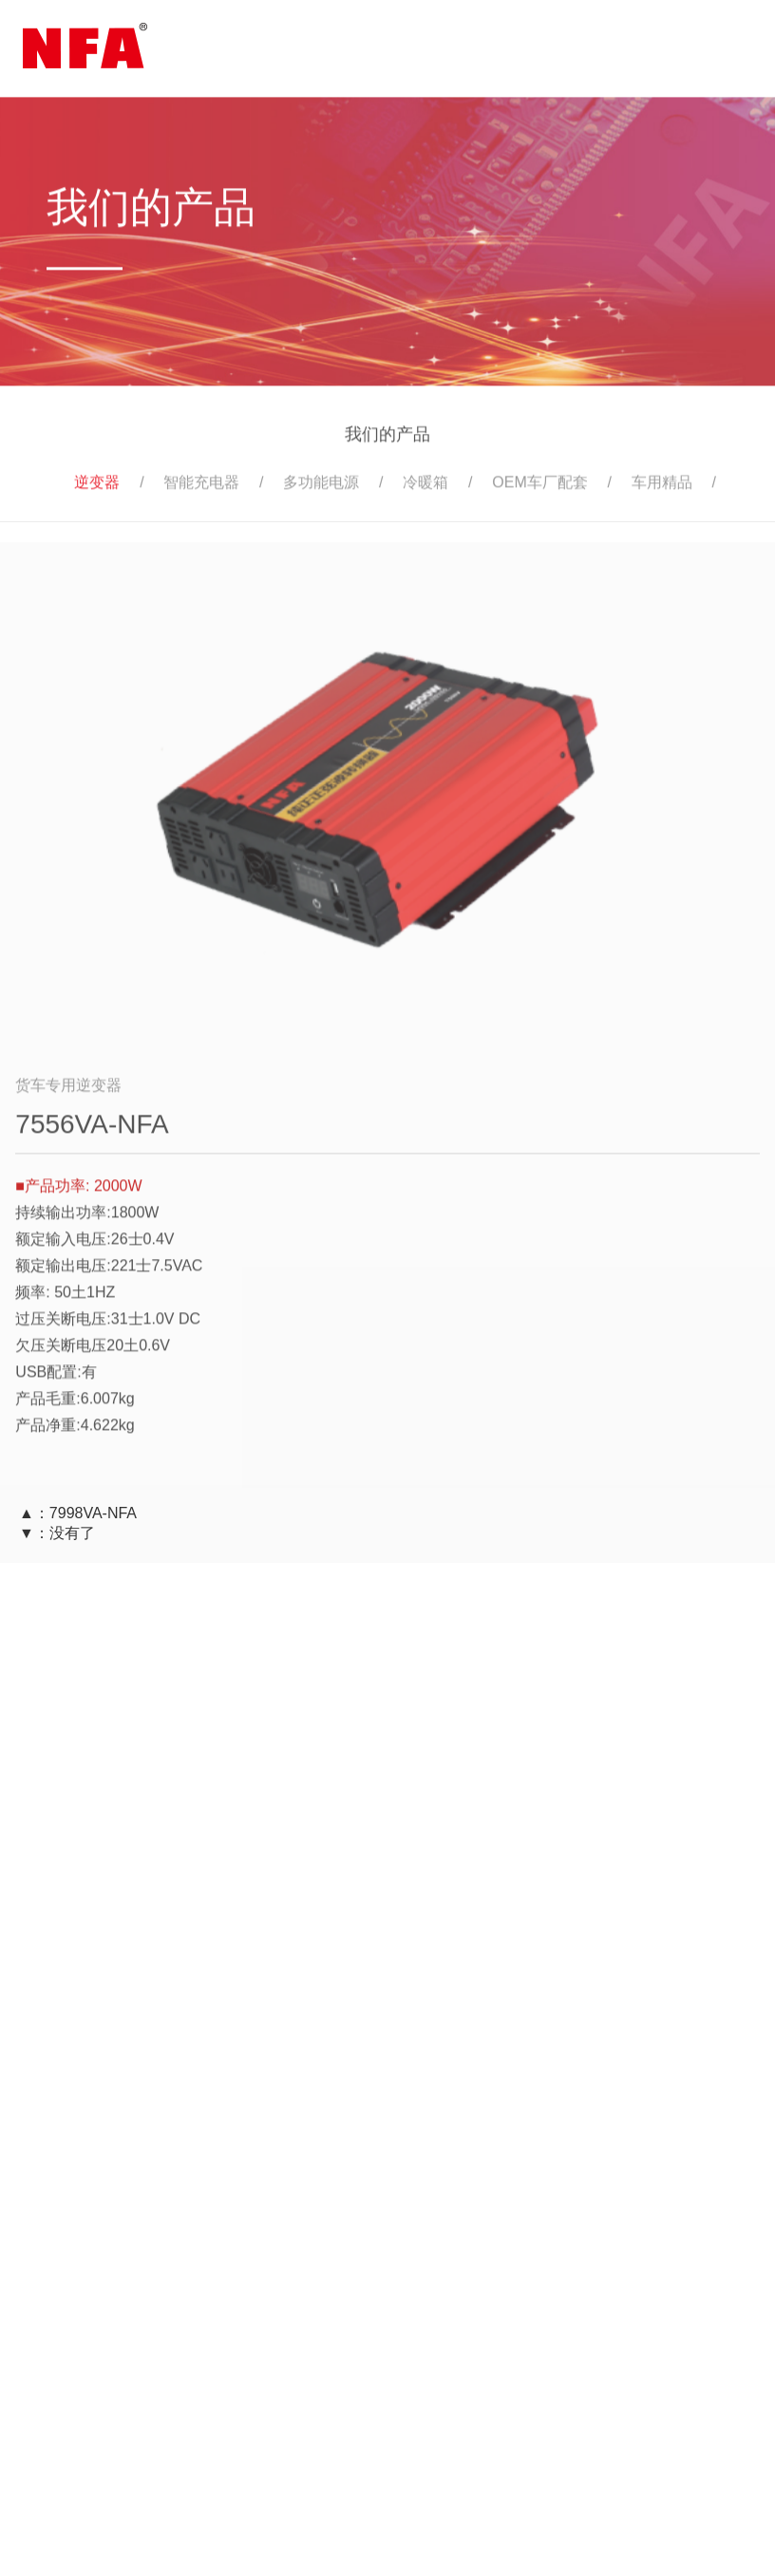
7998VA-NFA (93, 1513)
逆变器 (97, 487)
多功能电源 (321, 487)
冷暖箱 (425, 487)
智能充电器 (201, 487)
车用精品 (662, 487)
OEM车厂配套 (539, 487)
